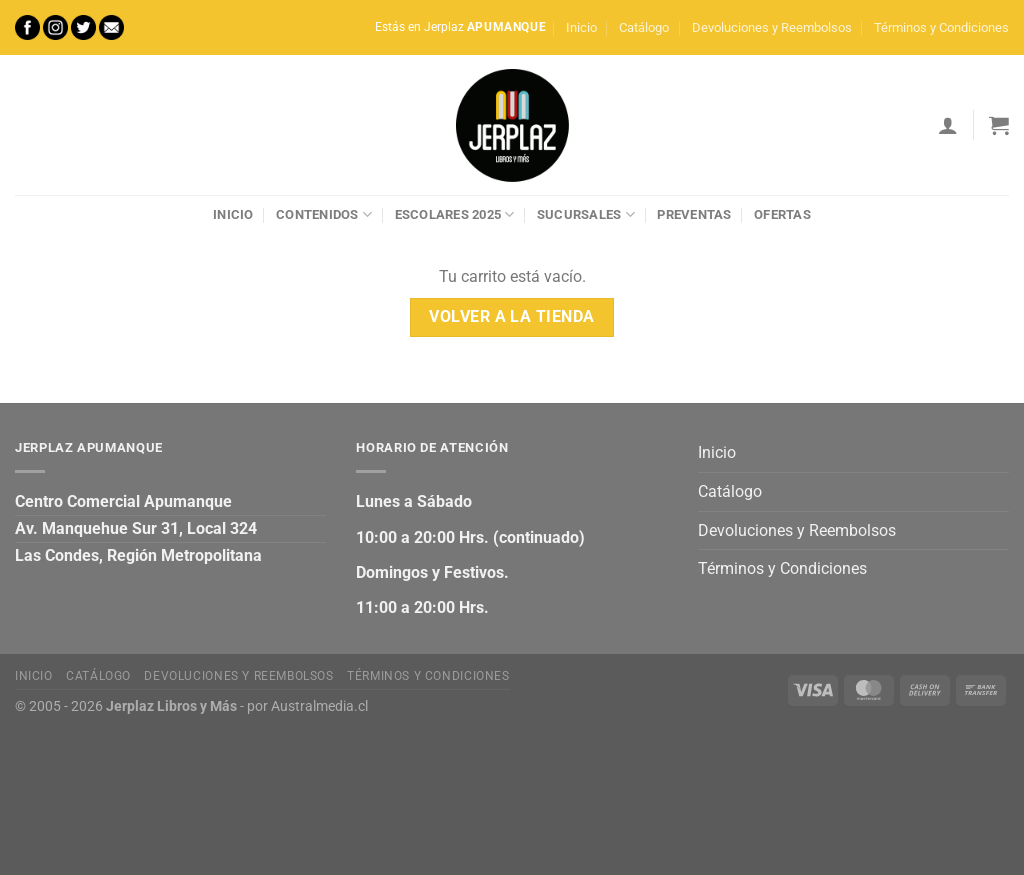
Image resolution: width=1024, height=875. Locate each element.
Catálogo (644, 27)
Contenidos (324, 214)
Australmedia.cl (319, 706)
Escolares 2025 (455, 214)
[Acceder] (948, 125)
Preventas (694, 214)
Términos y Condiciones (941, 27)
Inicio (581, 27)
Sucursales (586, 214)
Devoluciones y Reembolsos (772, 27)
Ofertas (782, 214)
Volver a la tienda (511, 317)
